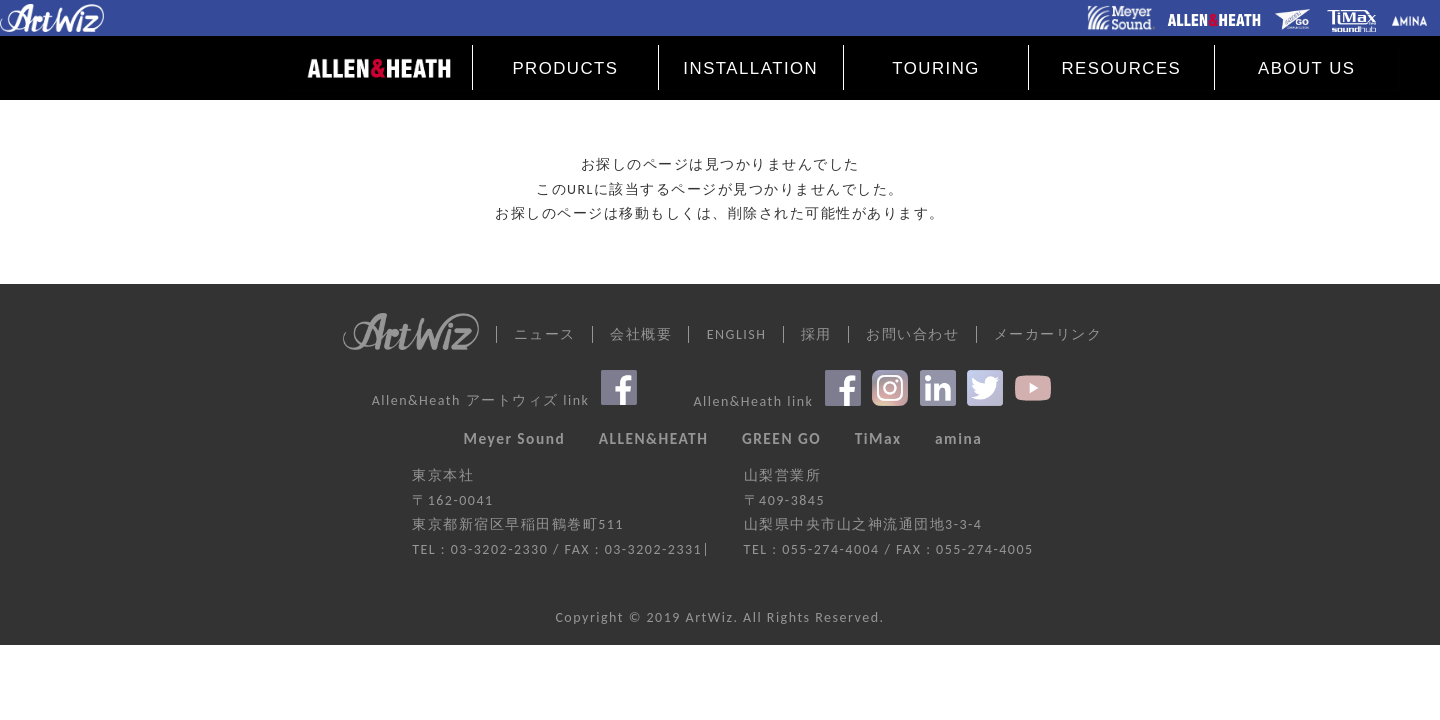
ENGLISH (737, 334)
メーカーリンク (1048, 334)
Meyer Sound (514, 438)
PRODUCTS (565, 68)
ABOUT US (1306, 68)
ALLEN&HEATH (654, 438)
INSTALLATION (750, 68)
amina (958, 438)
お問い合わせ (912, 334)
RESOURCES (1122, 68)
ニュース (545, 334)
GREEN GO (781, 438)
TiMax (878, 438)
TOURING (936, 68)
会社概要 (641, 334)
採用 (816, 334)
